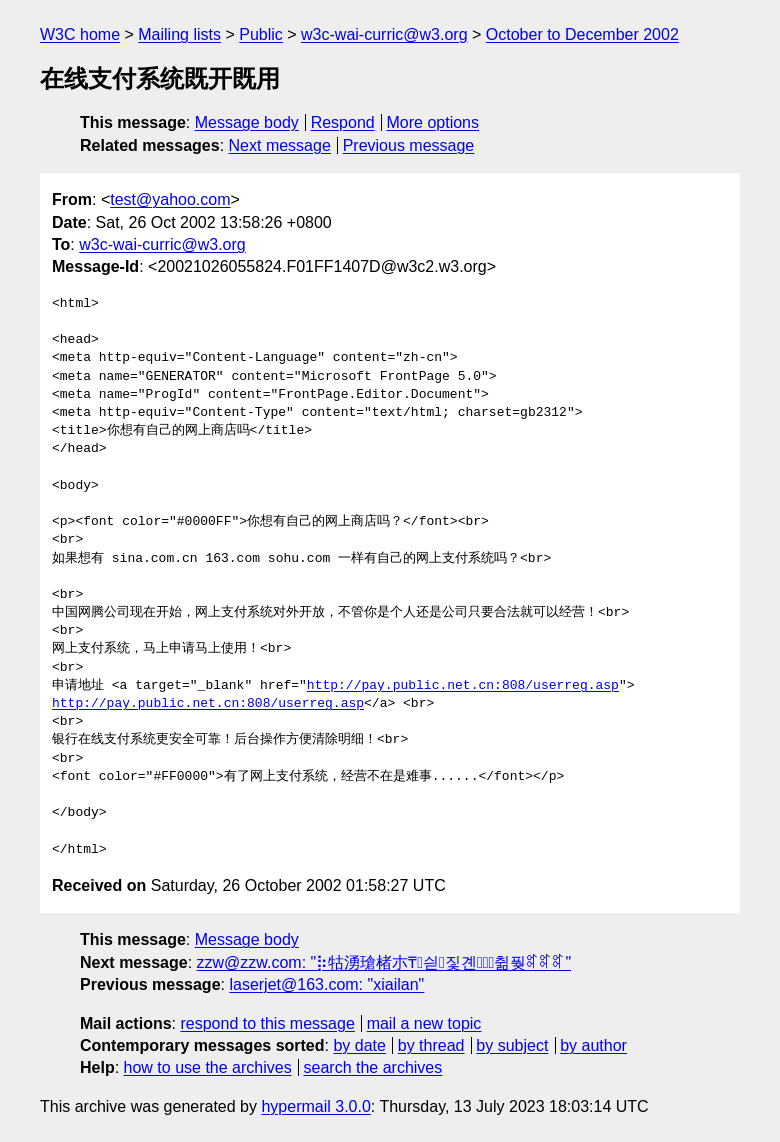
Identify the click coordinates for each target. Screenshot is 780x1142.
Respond (343, 122)
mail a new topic (424, 1023)
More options (433, 122)
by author (593, 1045)
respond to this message (267, 1023)
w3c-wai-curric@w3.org (384, 34)
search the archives (373, 1067)
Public (261, 34)
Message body (247, 122)
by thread (431, 1045)
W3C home (80, 34)
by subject (512, 1045)
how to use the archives (208, 1067)
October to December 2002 (582, 34)
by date (359, 1045)
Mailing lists (179, 34)
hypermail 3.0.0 (315, 1106)
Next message (280, 145)
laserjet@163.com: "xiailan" (326, 984)
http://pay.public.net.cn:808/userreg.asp (463, 686)
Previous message (409, 145)
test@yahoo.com (170, 199)
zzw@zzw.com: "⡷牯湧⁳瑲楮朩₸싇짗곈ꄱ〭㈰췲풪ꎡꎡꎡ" (384, 962)
